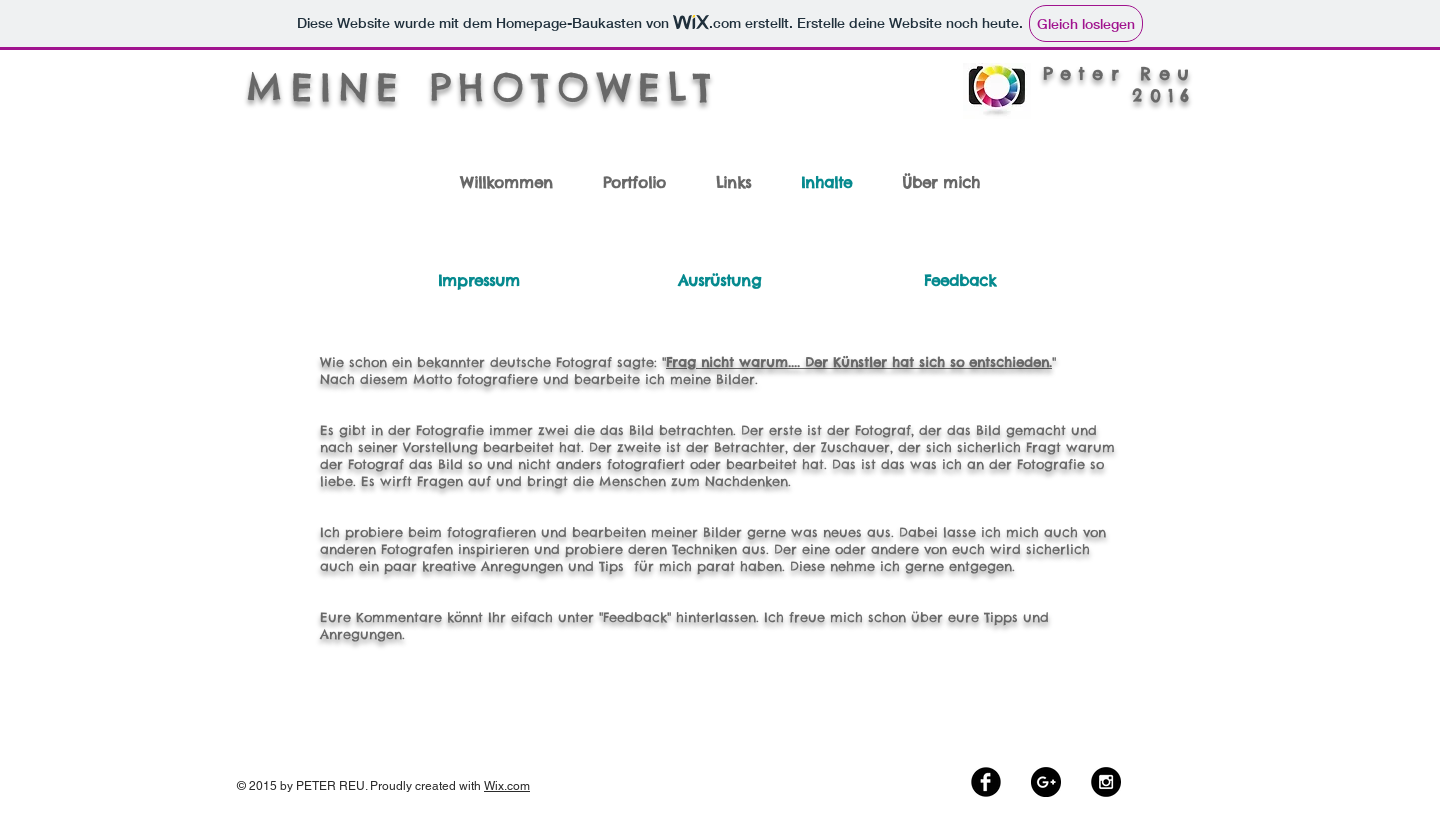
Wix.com (507, 786)
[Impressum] (478, 280)
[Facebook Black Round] (986, 782)
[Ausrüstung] (719, 280)
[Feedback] (959, 280)
